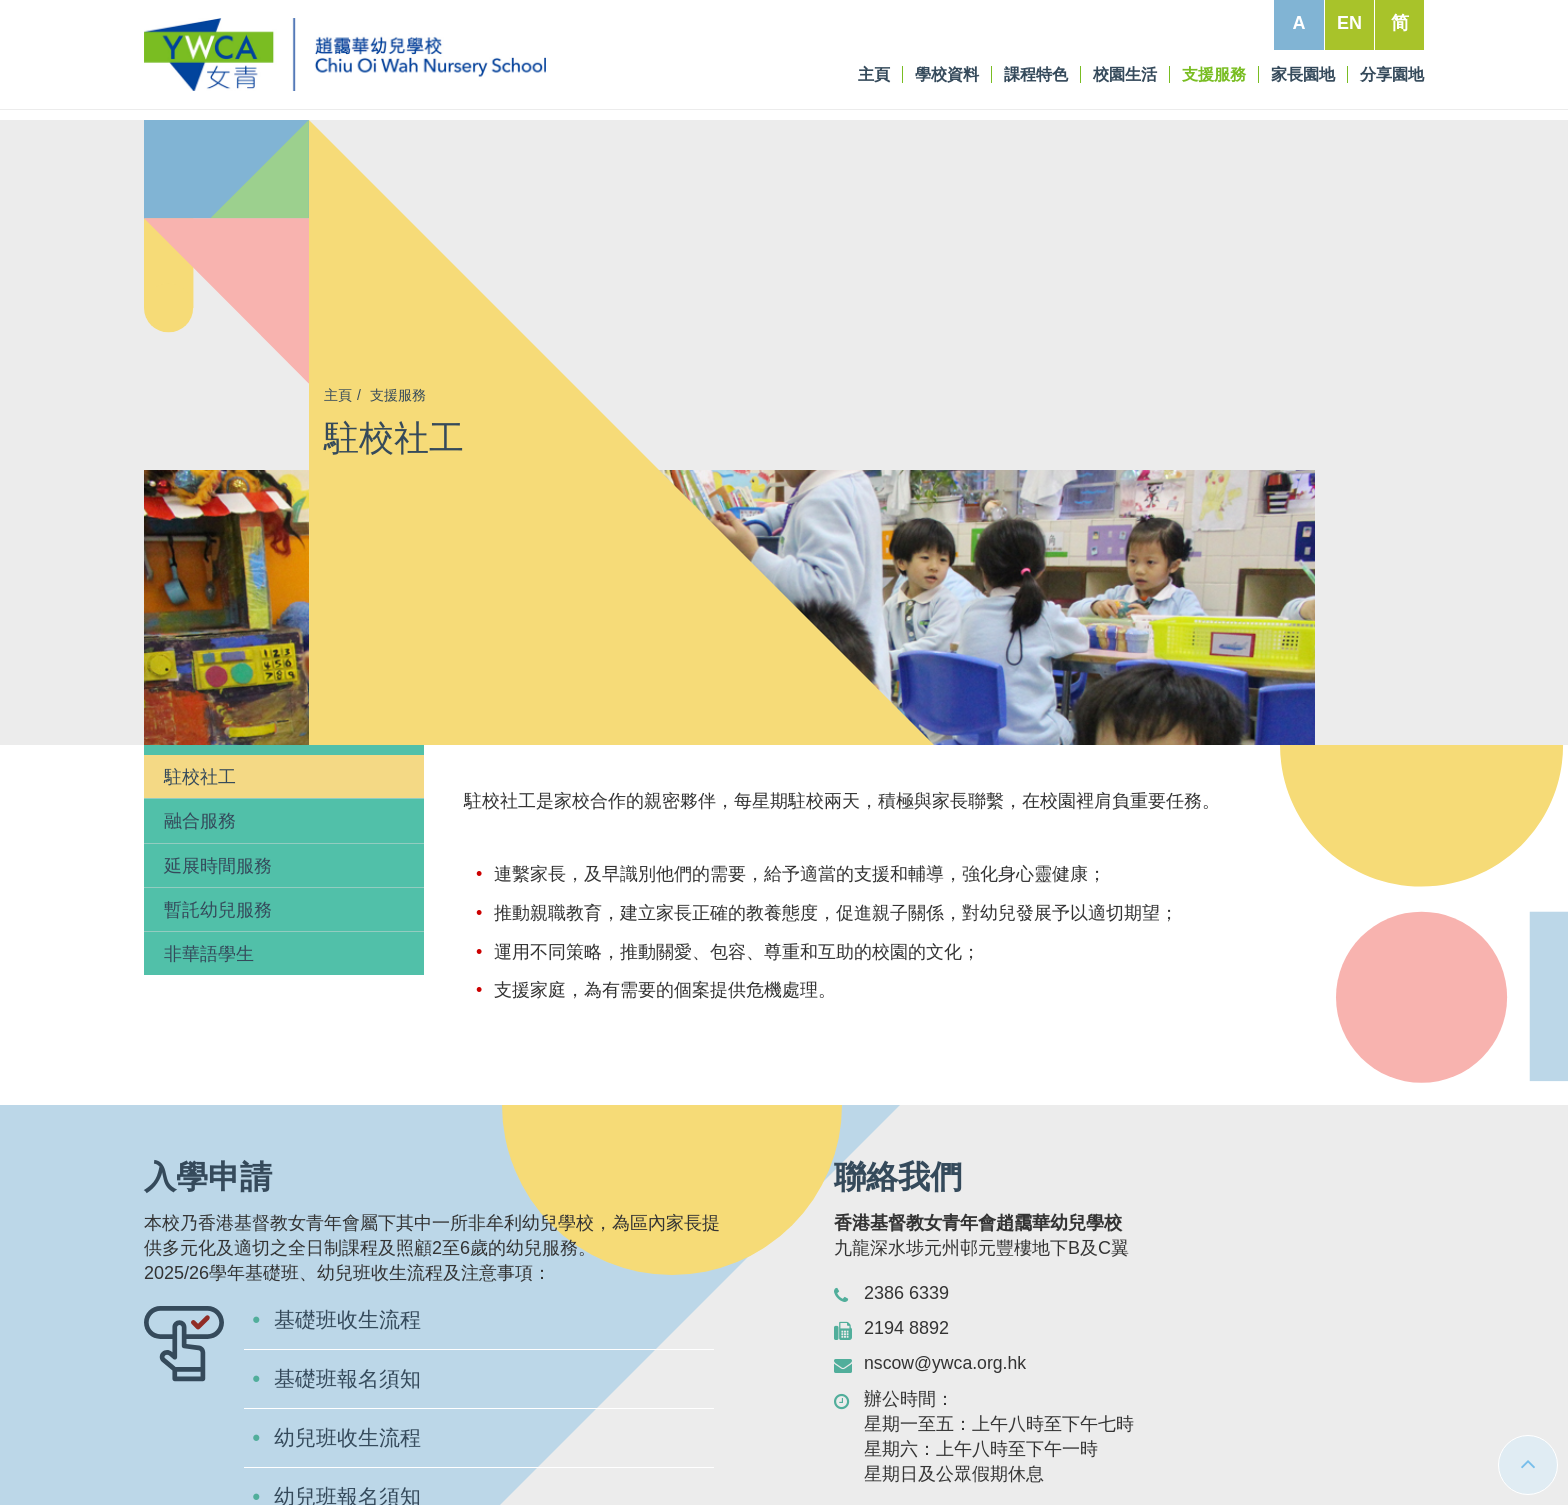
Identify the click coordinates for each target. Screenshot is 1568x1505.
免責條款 (1294, 1450)
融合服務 (200, 546)
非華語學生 (209, 679)
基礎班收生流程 (351, 1045)
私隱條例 (1375, 1450)
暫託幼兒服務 (218, 635)
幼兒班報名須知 (351, 1225)
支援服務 (398, 395)
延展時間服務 (218, 590)
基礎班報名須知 (351, 1105)
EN (1349, 23)
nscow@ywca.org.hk (946, 1088)
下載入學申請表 (351, 1285)
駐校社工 (200, 502)
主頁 (338, 395)
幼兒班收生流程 (351, 1165)
